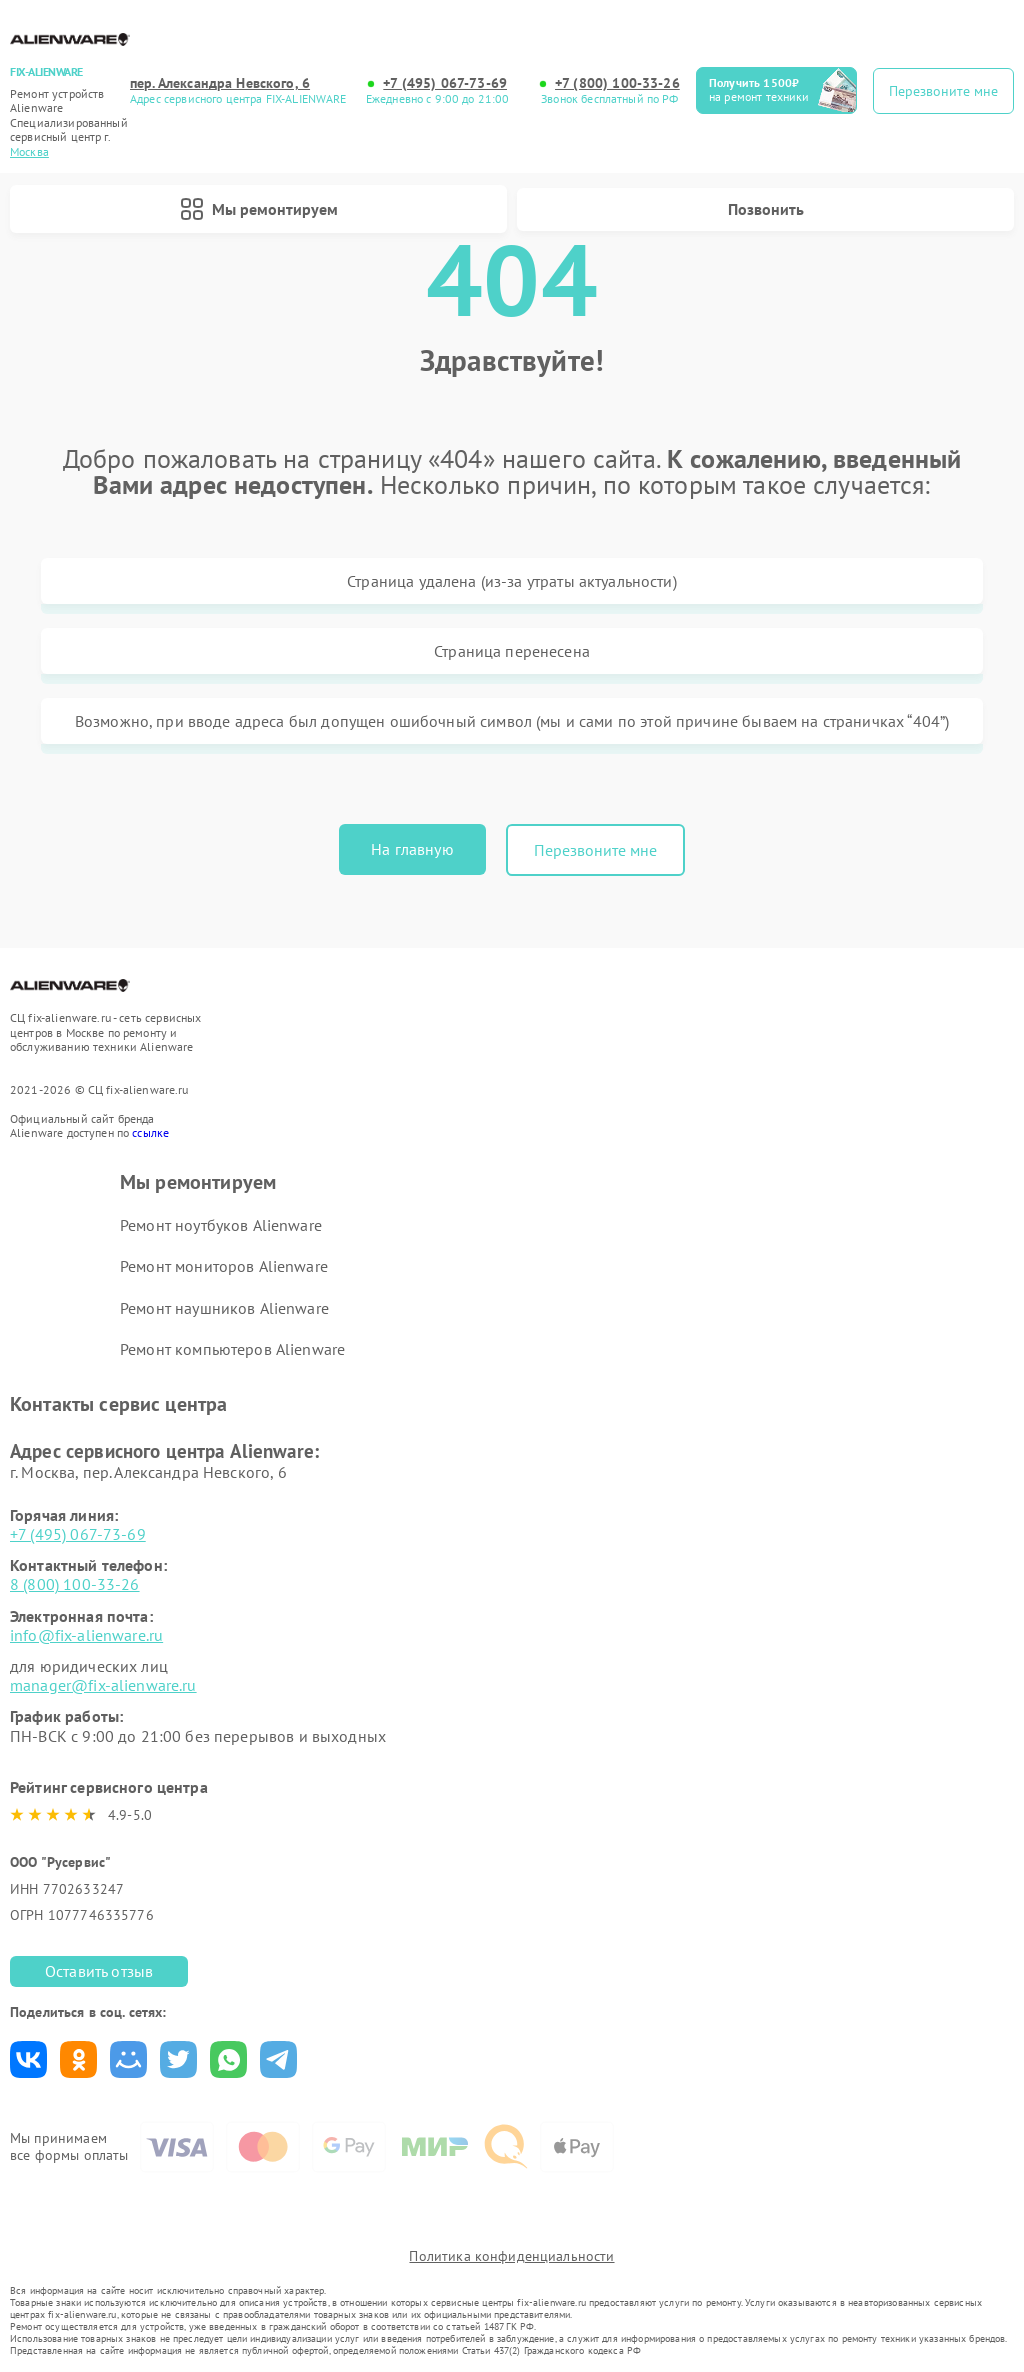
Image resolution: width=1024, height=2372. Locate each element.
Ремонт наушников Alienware (224, 1308)
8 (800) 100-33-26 (75, 1584)
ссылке (150, 1132)
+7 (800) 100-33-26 (617, 83)
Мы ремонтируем (259, 209)
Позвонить (766, 209)
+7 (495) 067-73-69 (445, 83)
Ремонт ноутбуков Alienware (221, 1225)
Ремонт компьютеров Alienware (232, 1349)
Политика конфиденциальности (511, 2256)
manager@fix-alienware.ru (103, 1685)
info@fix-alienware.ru (86, 1635)
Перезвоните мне (595, 850)
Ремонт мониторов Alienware (224, 1266)
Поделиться (28, 2059)
